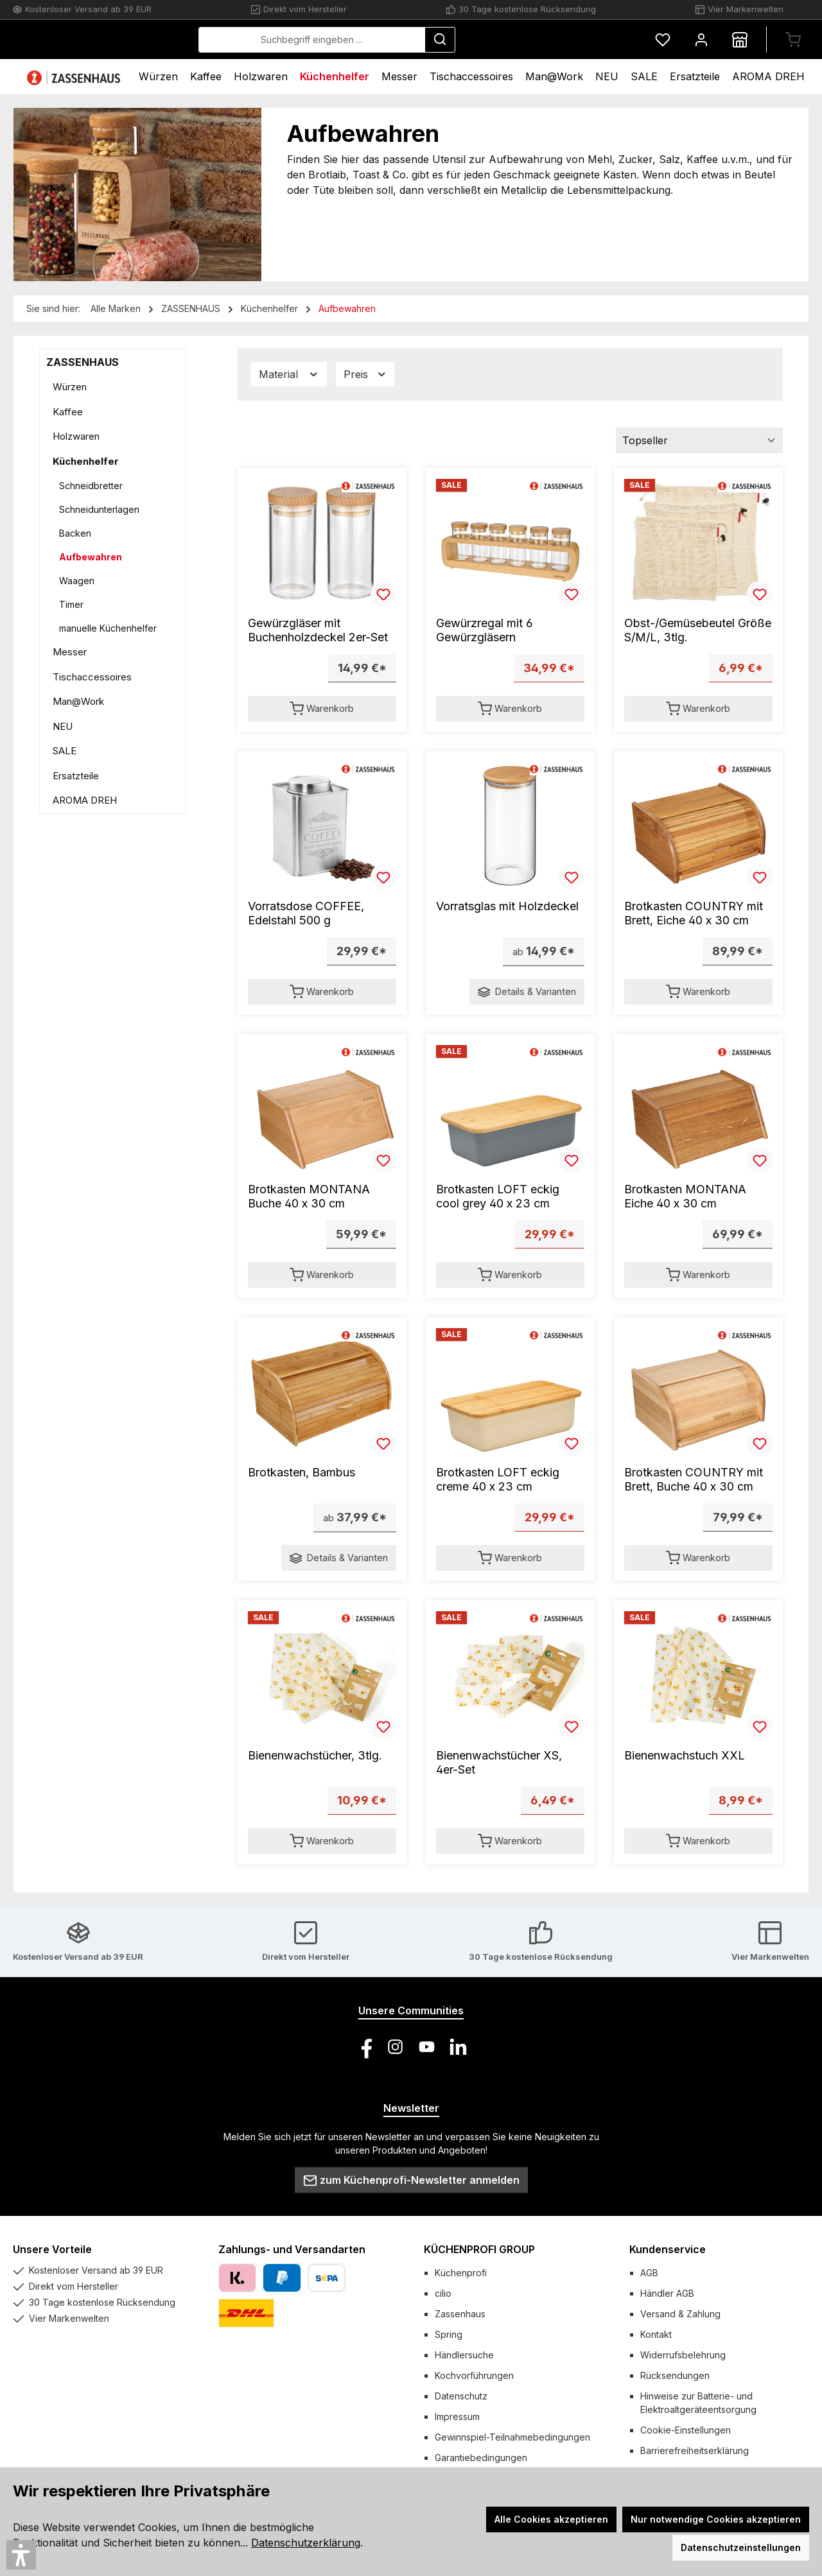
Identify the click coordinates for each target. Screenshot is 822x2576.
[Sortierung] (699, 440)
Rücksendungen (675, 2375)
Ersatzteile (76, 776)
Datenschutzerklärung (305, 2542)
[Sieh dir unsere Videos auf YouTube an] (426, 2046)
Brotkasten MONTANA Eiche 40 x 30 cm (685, 1196)
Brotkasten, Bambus (301, 1472)
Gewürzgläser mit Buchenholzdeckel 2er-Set (318, 630)
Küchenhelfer (86, 461)
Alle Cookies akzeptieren (551, 2519)
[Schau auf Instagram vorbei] (395, 2046)
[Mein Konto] (701, 39)
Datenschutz (461, 2395)
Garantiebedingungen (481, 2457)
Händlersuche (464, 2354)
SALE (64, 751)
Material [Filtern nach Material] (289, 374)
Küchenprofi (461, 2272)
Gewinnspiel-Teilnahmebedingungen (512, 2437)
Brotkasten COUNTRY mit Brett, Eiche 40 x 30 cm (693, 913)
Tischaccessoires (92, 677)
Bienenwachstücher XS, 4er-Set (499, 1762)
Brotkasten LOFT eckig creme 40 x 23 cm (497, 1479)
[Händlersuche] (740, 39)
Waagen (76, 580)
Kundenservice (667, 2249)
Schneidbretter (91, 485)
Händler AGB (667, 2293)
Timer (71, 604)
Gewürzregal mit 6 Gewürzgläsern (484, 630)
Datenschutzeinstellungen (741, 2547)
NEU (63, 726)
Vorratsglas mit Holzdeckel (507, 906)
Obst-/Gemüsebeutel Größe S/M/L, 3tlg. (697, 630)
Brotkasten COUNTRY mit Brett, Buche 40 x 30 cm (693, 1479)
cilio (443, 2293)
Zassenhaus (460, 2313)
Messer (70, 652)
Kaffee (68, 412)
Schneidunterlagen (99, 509)
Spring (448, 2334)
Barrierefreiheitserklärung (694, 2450)
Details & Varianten (527, 992)
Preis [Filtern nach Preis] (365, 374)
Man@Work (78, 701)
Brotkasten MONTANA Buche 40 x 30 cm (309, 1196)
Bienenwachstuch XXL (684, 1755)
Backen (75, 533)
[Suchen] (536, 40)
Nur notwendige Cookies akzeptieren (716, 2519)
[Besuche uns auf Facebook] (363, 2046)
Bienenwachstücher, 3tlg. (315, 1755)
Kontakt (656, 2334)
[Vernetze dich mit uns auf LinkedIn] (458, 2046)
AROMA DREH (85, 800)
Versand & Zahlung (680, 2313)
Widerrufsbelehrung (683, 2354)
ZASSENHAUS (82, 362)
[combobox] (408, 40)
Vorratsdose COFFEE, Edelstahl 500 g (306, 913)
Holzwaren (76, 436)
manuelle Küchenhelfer (108, 628)
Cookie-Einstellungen (685, 2430)
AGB (649, 2272)
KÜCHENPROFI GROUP (479, 2249)
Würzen (70, 387)
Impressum (457, 2416)
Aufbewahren (90, 556)
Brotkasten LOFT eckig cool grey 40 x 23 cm (497, 1196)
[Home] (75, 76)
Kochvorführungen (474, 2375)
